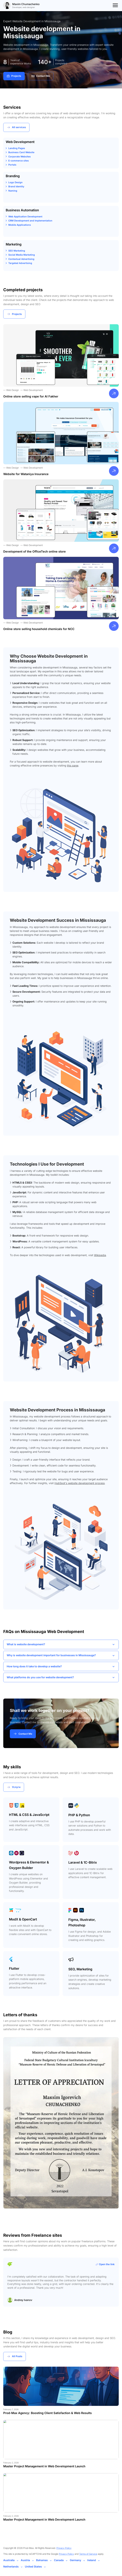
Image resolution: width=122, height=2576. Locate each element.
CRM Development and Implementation (29, 220)
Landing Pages (15, 148)
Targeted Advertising (19, 263)
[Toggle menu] (115, 5)
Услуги (13, 1787)
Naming (11, 190)
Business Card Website (20, 152)
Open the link (105, 2264)
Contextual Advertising (20, 259)
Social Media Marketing (20, 254)
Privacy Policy (63, 2548)
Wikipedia (100, 1255)
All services (16, 127)
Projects (14, 75)
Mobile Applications (18, 225)
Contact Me (41, 75)
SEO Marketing (15, 250)
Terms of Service (88, 2553)
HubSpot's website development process (79, 1483)
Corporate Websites (18, 156)
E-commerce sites (17, 160)
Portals (11, 164)
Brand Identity (15, 186)
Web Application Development (24, 216)
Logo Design (14, 182)
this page (72, 765)
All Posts (14, 2356)
